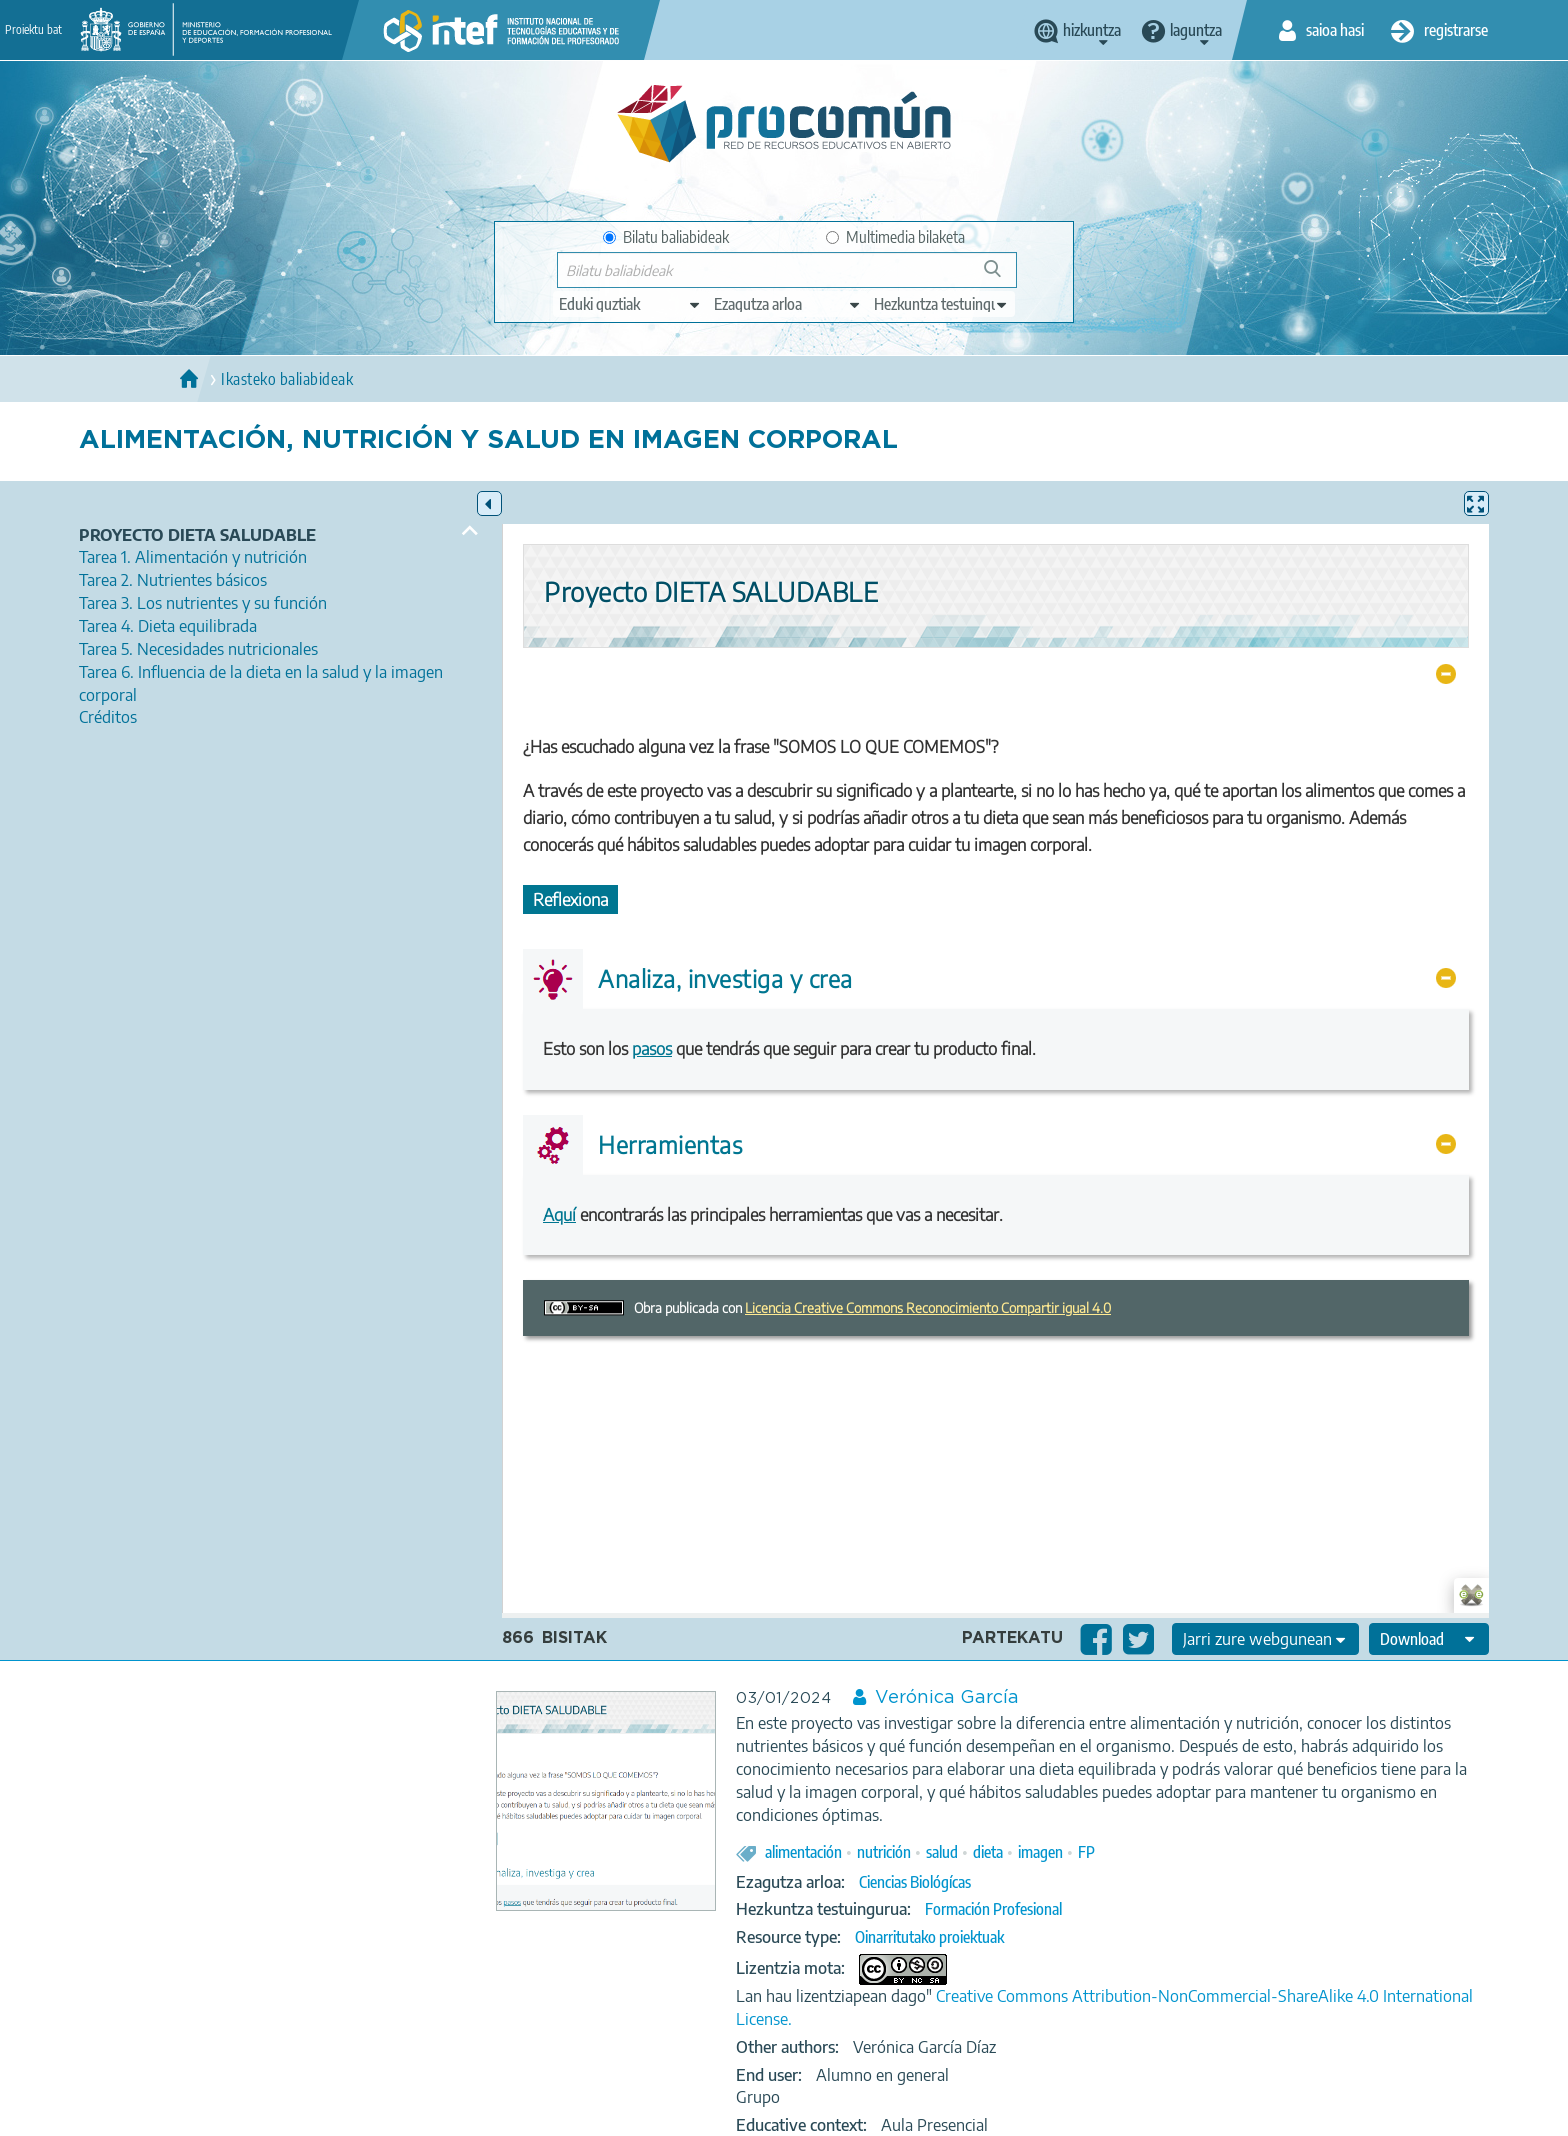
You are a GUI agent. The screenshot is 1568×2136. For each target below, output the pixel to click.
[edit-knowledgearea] (788, 304)
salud (942, 1852)
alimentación (803, 1852)
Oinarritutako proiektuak (929, 1937)
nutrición (884, 1852)
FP (1086, 1852)
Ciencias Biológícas (915, 1882)
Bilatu (1001, 276)
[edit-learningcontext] (941, 304)
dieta (988, 1852)
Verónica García (947, 1698)
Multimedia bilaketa (895, 237)
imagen (1040, 1852)
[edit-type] (630, 304)
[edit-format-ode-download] (1429, 1639)
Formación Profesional (993, 1909)
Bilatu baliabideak (666, 237)
